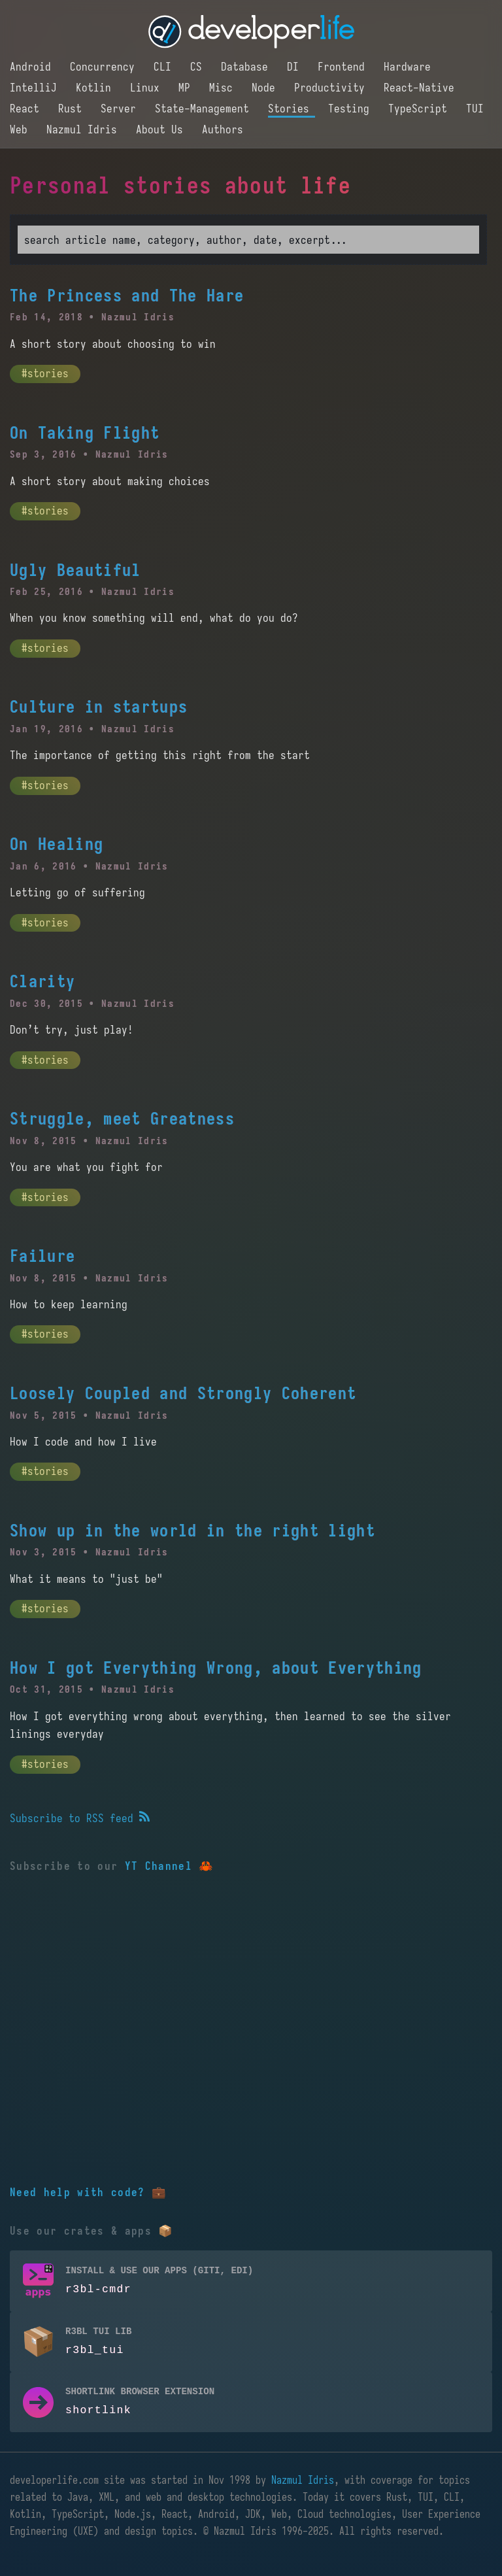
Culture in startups (99, 706)
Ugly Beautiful (75, 570)
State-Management (205, 108)
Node (266, 87)
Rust (73, 108)
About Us (162, 129)
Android (33, 66)
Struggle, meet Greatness (122, 1118)
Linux (147, 87)
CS (199, 66)
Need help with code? (77, 2192)
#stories (45, 373)
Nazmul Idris (84, 129)
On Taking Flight (84, 432)
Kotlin (96, 87)
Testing (351, 108)
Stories (291, 108)
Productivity (332, 87)
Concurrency (105, 66)
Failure (42, 1256)
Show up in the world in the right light (192, 1530)
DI (296, 66)
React (27, 108)
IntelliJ (36, 87)
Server (121, 108)
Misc (224, 87)
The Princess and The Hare (127, 295)
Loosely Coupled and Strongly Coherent (183, 1393)
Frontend (344, 66)
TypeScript (420, 108)
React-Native (419, 87)
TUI (475, 108)
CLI (165, 66)
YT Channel (158, 1866)
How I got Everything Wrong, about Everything (216, 1667)
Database (247, 66)
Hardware (407, 66)
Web (21, 129)
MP (187, 87)
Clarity (42, 981)
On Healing (56, 844)
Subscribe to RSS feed (80, 1818)
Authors (222, 129)
